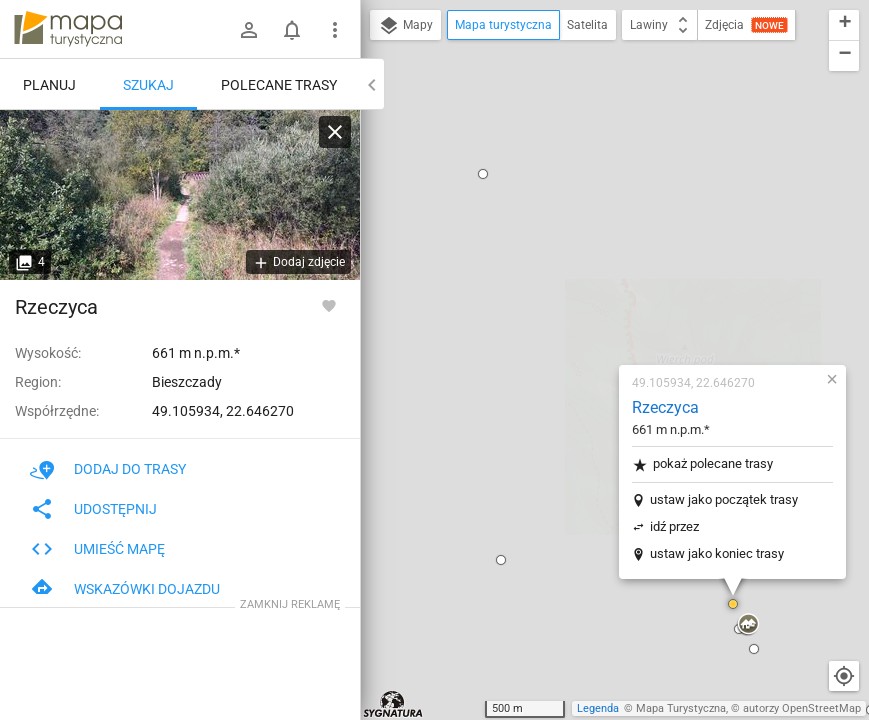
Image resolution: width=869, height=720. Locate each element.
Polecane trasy (279, 85)
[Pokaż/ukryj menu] (335, 30)
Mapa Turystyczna (681, 708)
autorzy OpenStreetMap (802, 708)
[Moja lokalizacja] (844, 676)
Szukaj (148, 85)
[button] (382, 316)
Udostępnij (93, 509)
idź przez (555, 282)
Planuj (49, 85)
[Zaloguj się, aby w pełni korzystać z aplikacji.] (329, 305)
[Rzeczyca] (180, 195)
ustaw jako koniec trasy (598, 309)
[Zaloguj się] (249, 30)
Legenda (598, 708)
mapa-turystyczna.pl (68, 29)
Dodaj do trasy (108, 469)
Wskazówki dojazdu (125, 589)
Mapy (405, 26)
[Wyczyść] (335, 132)
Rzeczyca (546, 163)
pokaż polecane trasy (583, 220)
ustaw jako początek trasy (605, 255)
